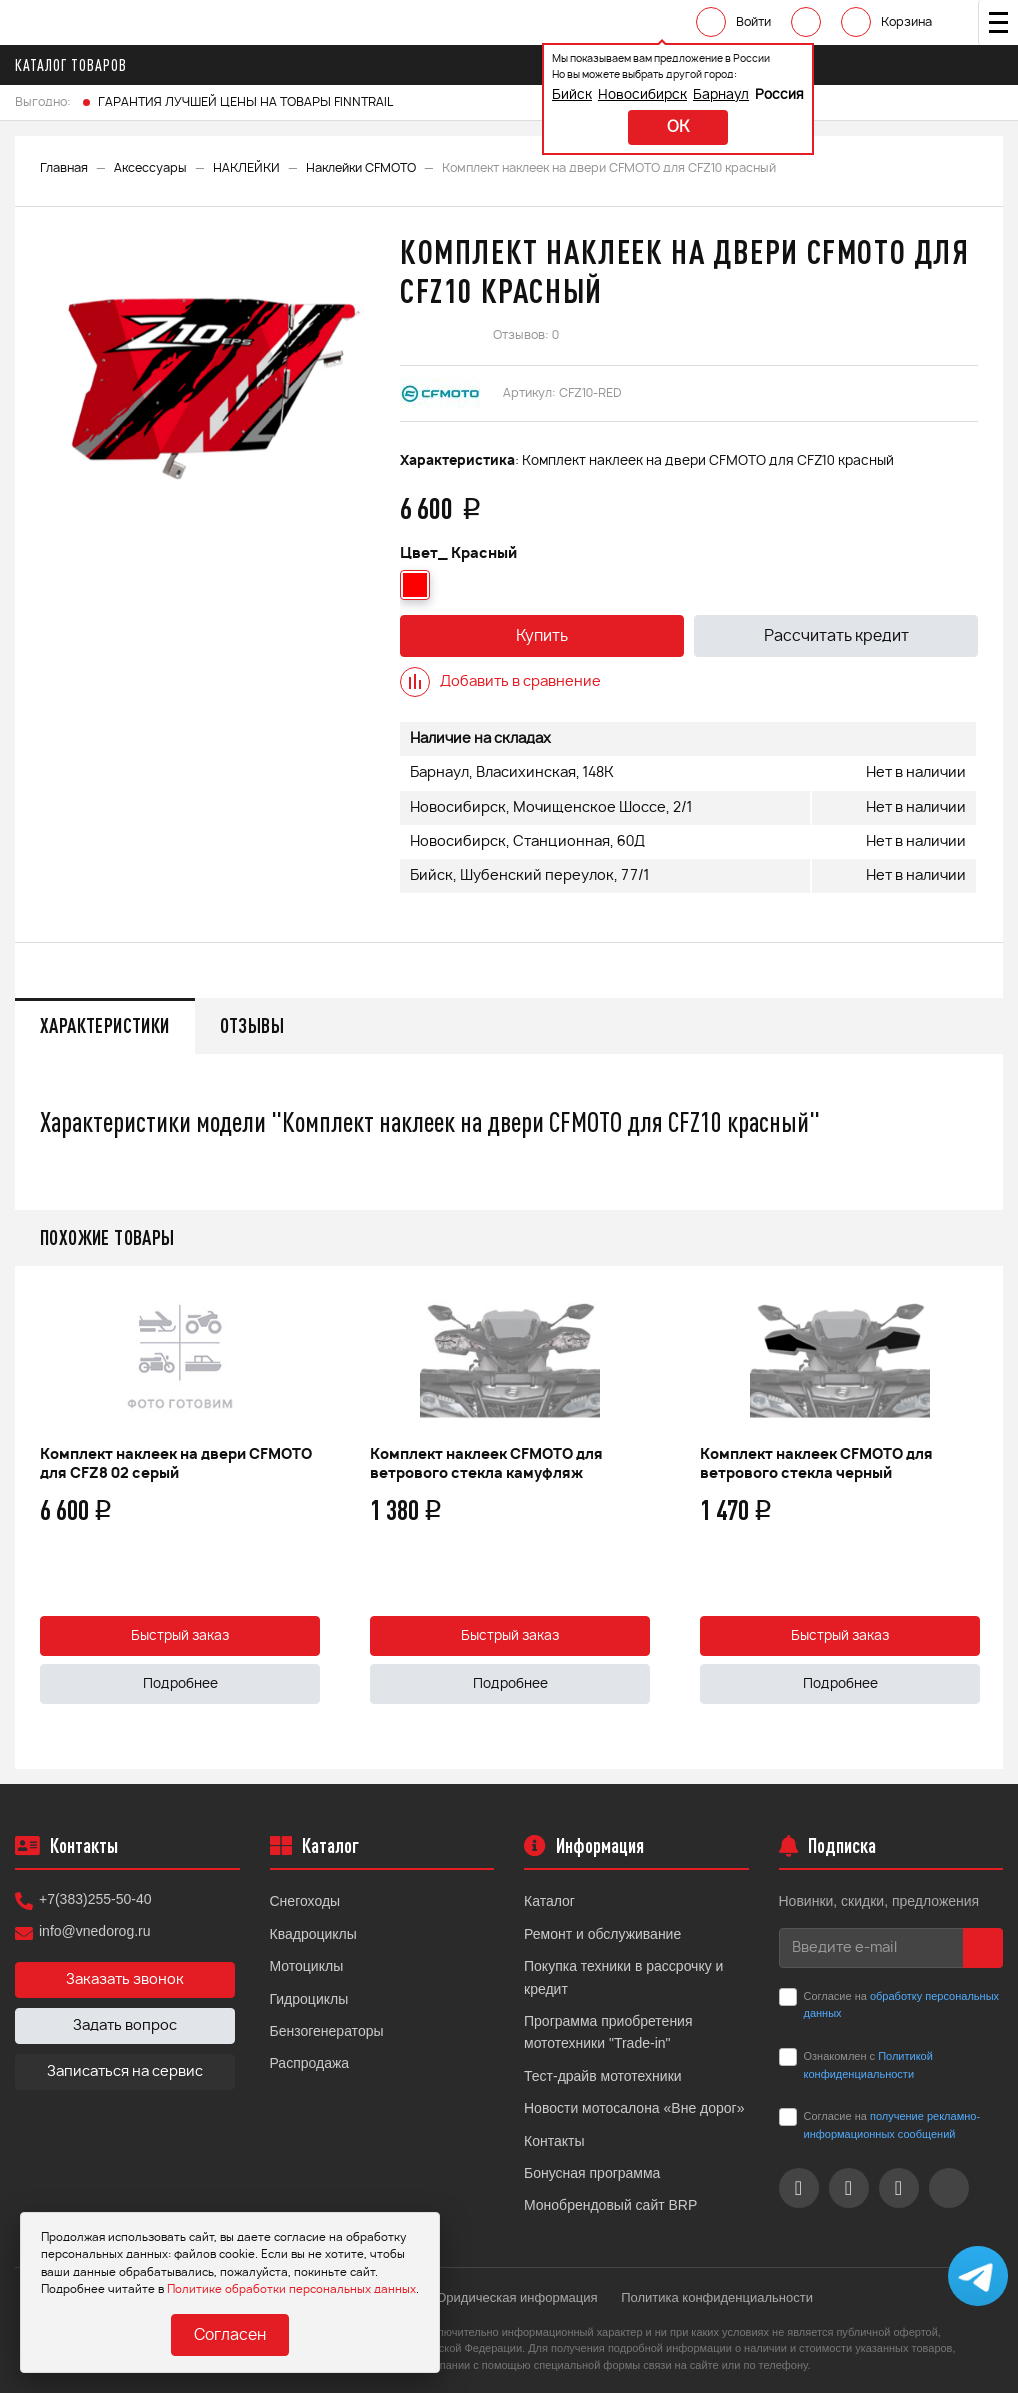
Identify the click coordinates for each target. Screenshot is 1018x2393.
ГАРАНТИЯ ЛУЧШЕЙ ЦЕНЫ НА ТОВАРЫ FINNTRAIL (245, 102)
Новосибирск (642, 95)
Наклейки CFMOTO (361, 168)
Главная (64, 168)
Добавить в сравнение (500, 682)
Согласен (230, 2335)
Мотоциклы (307, 1966)
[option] (205, 371)
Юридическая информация (515, 2297)
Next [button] (983, 1517)
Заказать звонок (125, 1980)
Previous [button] (35, 1517)
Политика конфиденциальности (717, 2297)
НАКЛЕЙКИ (246, 168)
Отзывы (252, 1025)
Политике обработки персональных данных (291, 2289)
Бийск (572, 95)
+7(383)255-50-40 (95, 1899)
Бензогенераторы (327, 2031)
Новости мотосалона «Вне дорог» (634, 2108)
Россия (779, 95)
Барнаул (721, 95)
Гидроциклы (309, 1999)
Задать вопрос (125, 2026)
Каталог (549, 1901)
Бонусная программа (592, 2173)
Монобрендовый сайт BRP (610, 2205)
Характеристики (105, 1025)
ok (678, 127)
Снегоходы (305, 1901)
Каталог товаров (76, 65)
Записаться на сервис (125, 2072)
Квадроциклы (313, 1934)
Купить (542, 636)
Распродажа (310, 2063)
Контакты (554, 2141)
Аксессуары (150, 168)
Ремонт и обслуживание (602, 1934)
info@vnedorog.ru (95, 1931)
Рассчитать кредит (836, 636)
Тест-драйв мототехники (603, 2076)
